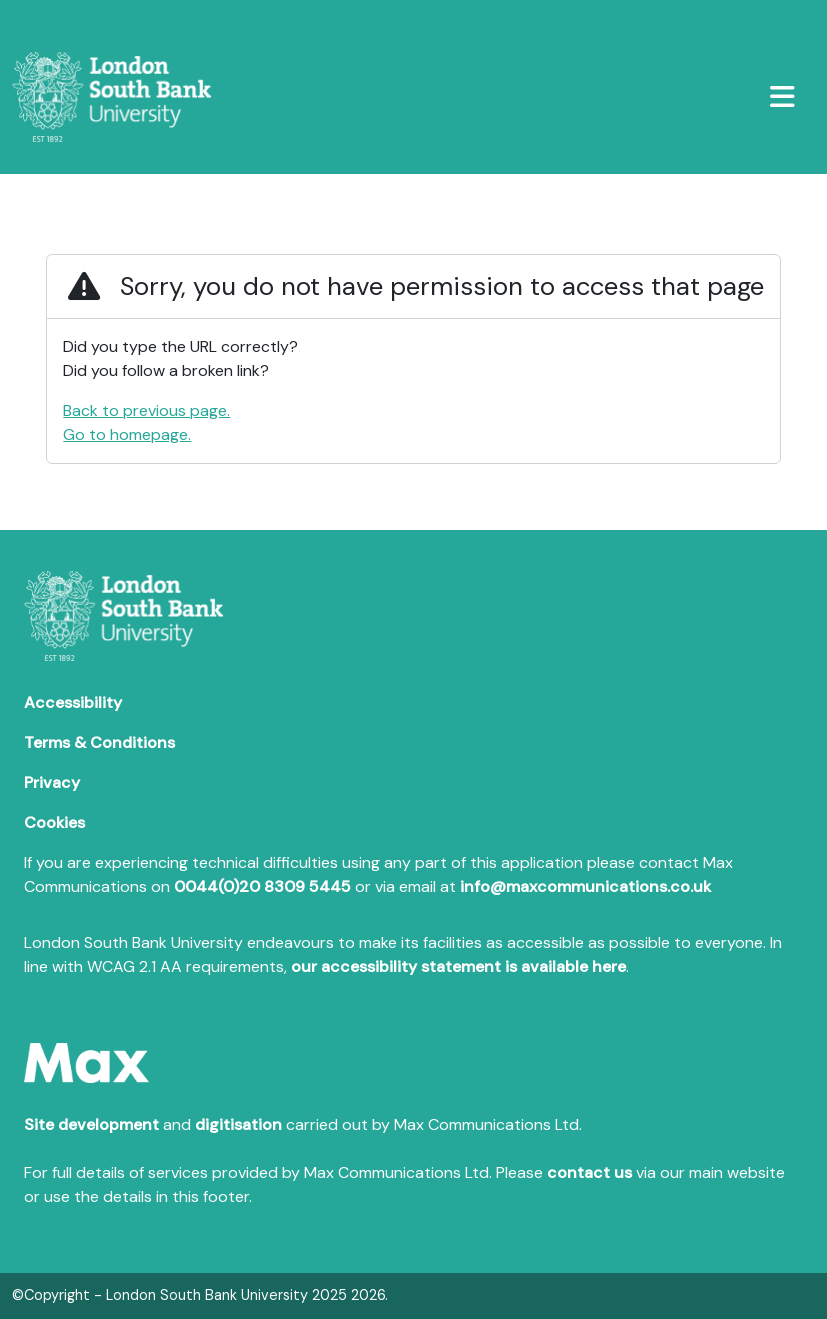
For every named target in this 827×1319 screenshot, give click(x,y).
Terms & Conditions (99, 742)
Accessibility (73, 702)
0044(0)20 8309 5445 (262, 886)
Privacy (52, 782)
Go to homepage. (127, 434)
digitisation (238, 1124)
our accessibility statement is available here (458, 966)
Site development (91, 1124)
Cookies (54, 822)
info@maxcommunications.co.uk (585, 886)
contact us (589, 1172)
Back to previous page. (146, 410)
